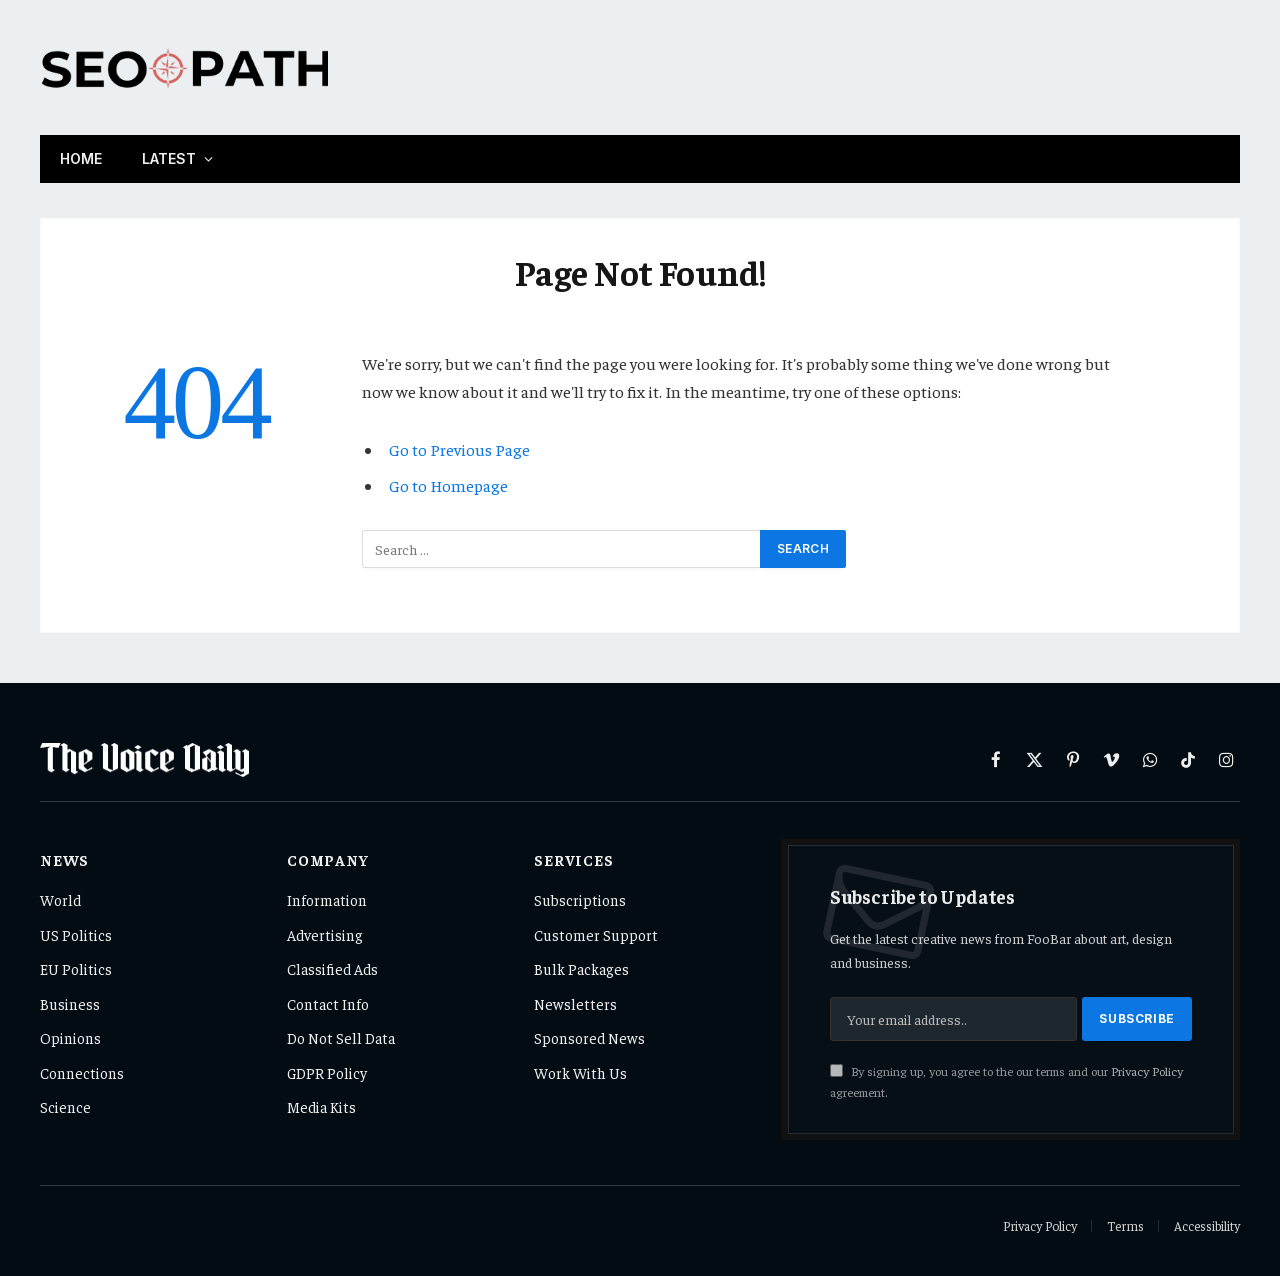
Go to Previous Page (459, 449)
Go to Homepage (448, 485)
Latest (169, 158)
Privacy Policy (1147, 1071)
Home (81, 158)
